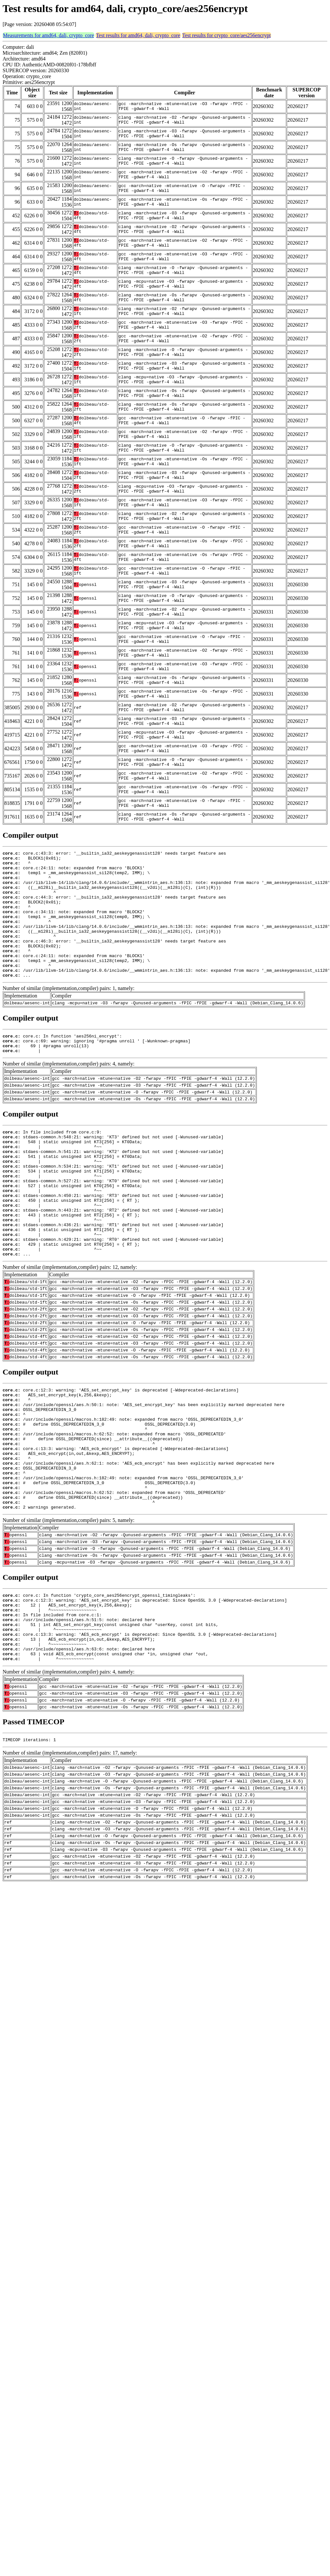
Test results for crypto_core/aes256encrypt (226, 35)
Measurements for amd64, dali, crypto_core (48, 35)
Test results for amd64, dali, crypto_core (138, 35)
